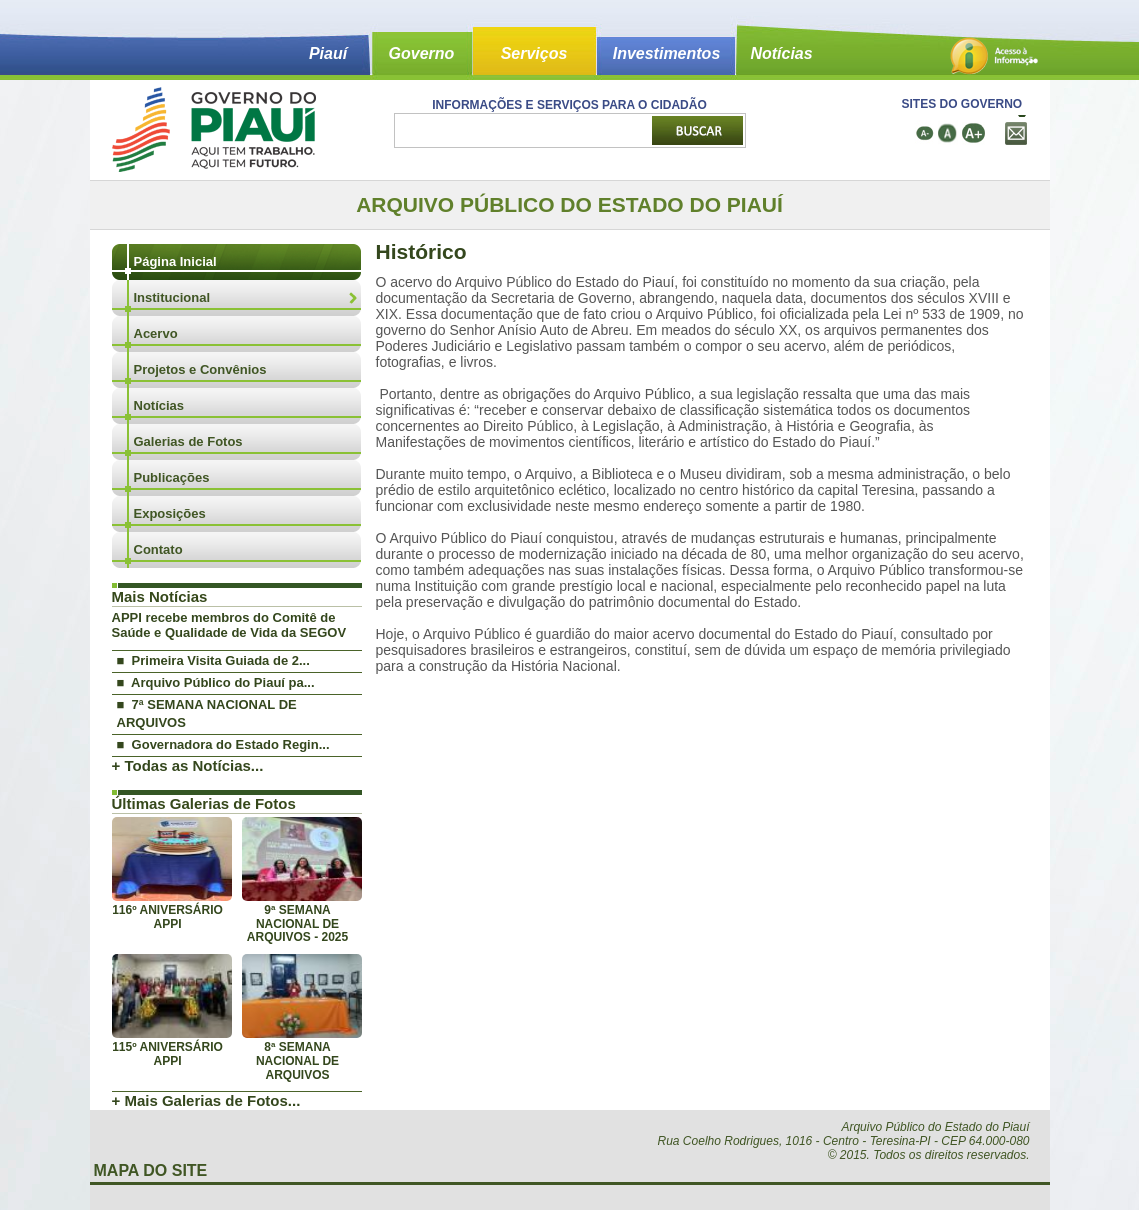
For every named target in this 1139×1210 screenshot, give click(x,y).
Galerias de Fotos (188, 441)
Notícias (781, 53)
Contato (158, 549)
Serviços (534, 53)
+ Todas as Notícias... (188, 765)
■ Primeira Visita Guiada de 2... (213, 660)
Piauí (328, 53)
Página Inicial (175, 261)
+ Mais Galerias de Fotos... (206, 1100)
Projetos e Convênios (200, 369)
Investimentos (667, 53)
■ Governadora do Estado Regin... (223, 744)
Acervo (156, 333)
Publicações (172, 477)
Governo (422, 53)
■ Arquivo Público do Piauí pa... (216, 682)
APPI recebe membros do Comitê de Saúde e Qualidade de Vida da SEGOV (229, 625)
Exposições (170, 513)
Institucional (172, 297)
